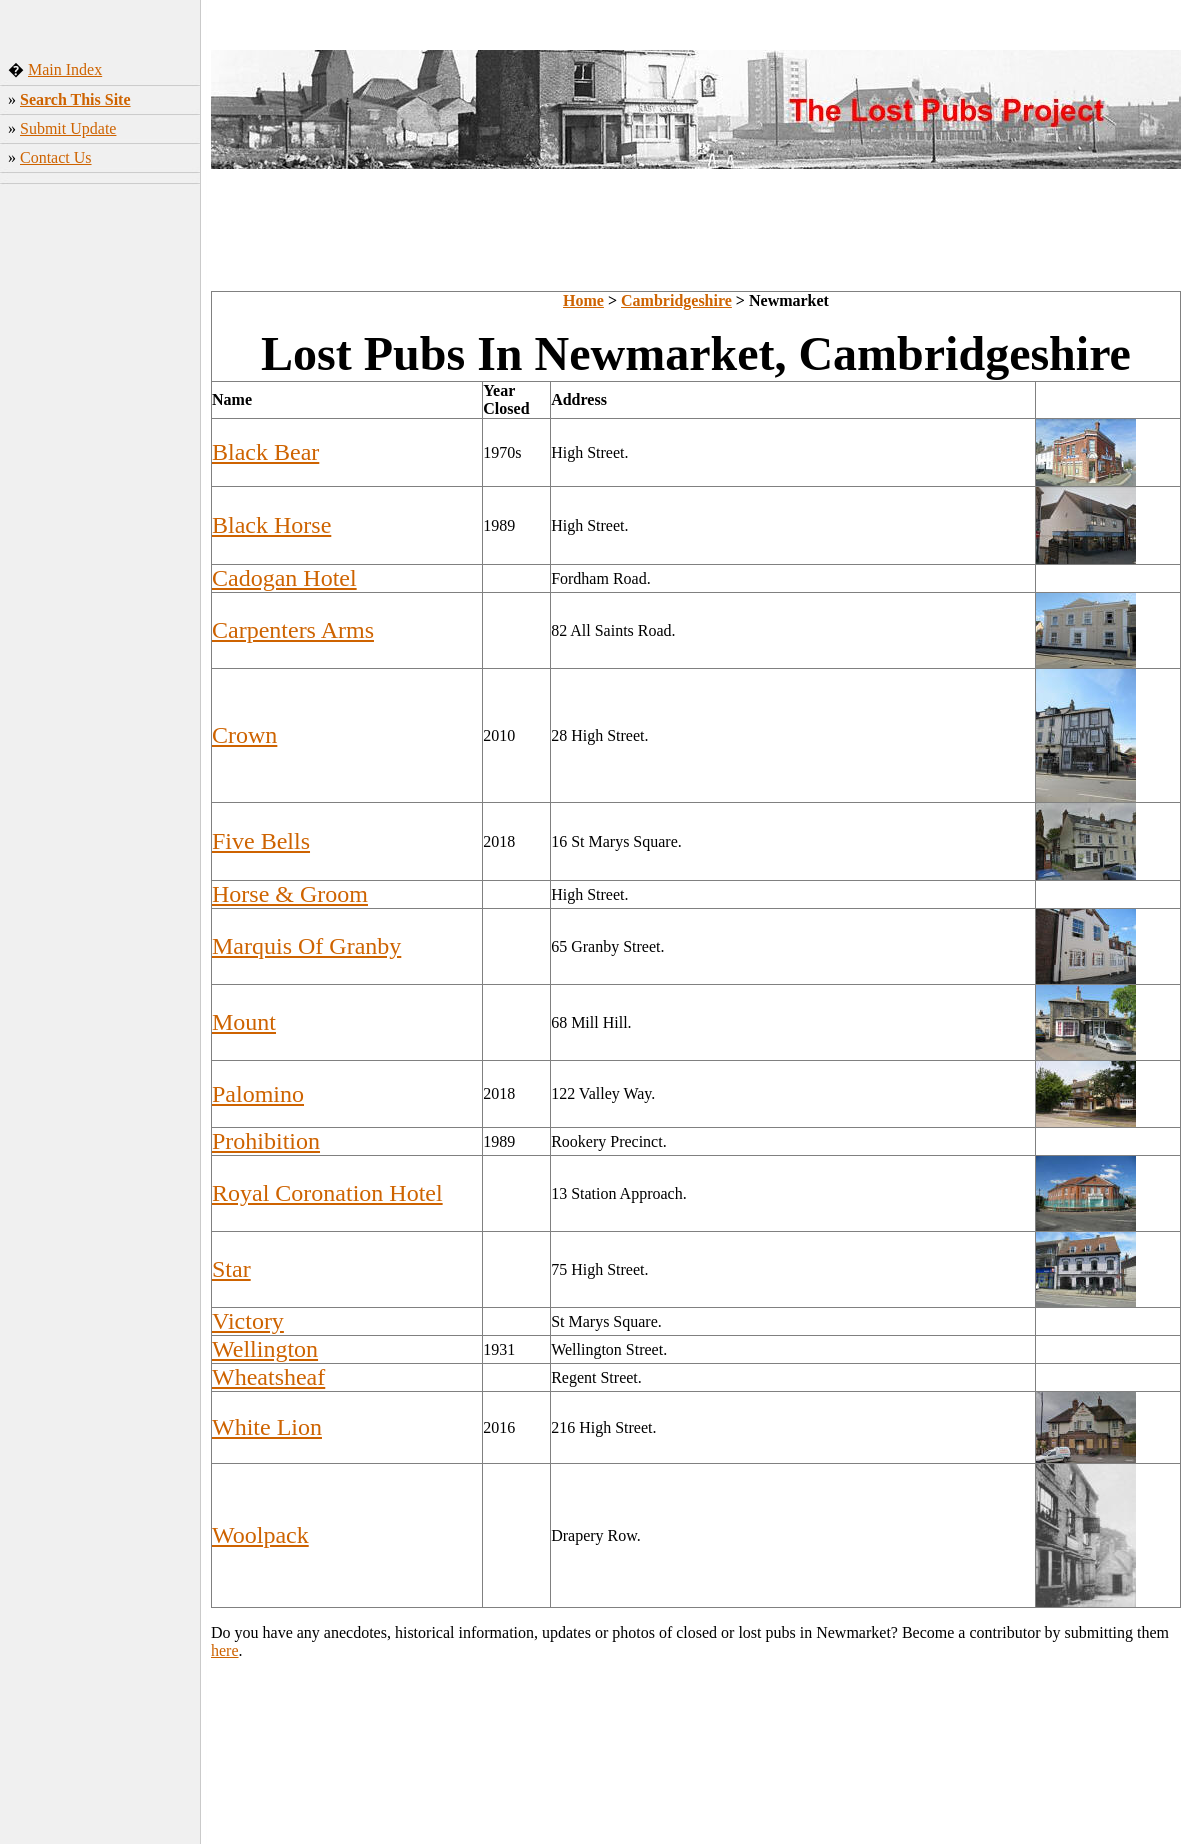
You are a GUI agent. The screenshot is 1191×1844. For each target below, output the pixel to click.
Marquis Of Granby (306, 946)
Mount (244, 1022)
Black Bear (265, 452)
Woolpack (260, 1535)
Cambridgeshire (676, 300)
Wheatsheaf (268, 1377)
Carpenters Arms (293, 630)
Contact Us (56, 157)
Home (583, 300)
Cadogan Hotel (284, 578)
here (225, 1650)
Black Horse (271, 525)
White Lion (267, 1427)
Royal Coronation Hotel (327, 1193)
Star (231, 1269)
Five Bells (261, 841)
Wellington (265, 1349)
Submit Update (68, 128)
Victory (248, 1321)
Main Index (65, 69)
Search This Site (75, 99)
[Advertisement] (100, 489)
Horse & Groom (290, 894)
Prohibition (266, 1141)
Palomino (258, 1094)
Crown (244, 735)
